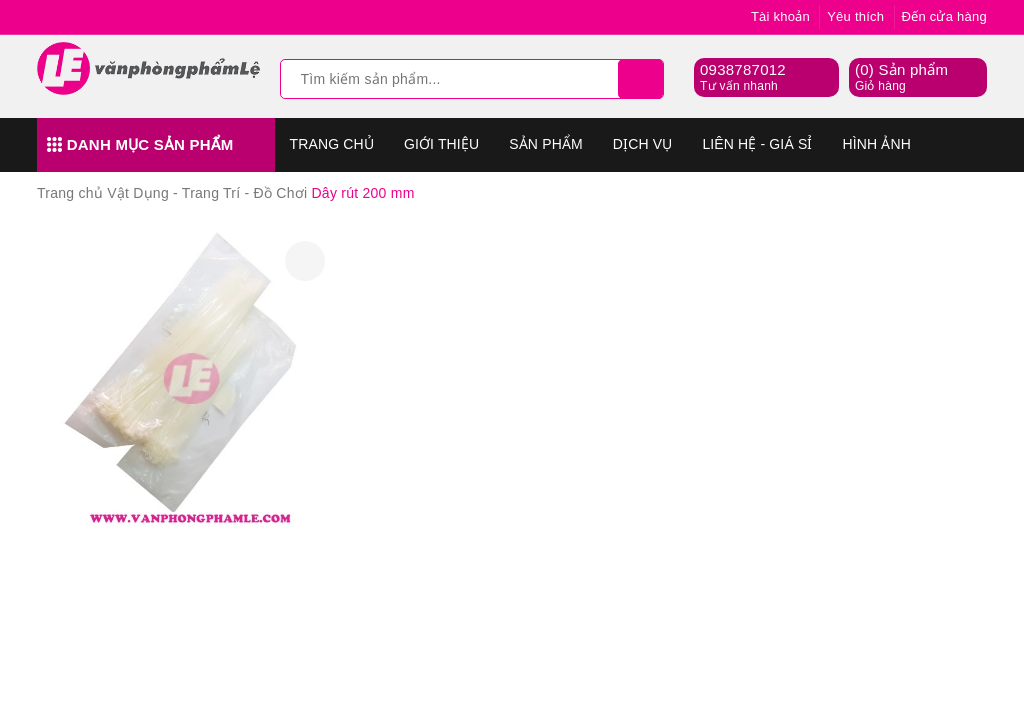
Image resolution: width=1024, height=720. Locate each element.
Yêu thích (855, 16)
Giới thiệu (441, 144)
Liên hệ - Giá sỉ (757, 144)
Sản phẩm (546, 144)
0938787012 (743, 69)
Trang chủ (332, 144)
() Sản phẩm (901, 78)
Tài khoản (780, 16)
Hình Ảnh (877, 144)
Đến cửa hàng (945, 16)
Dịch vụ (643, 144)
